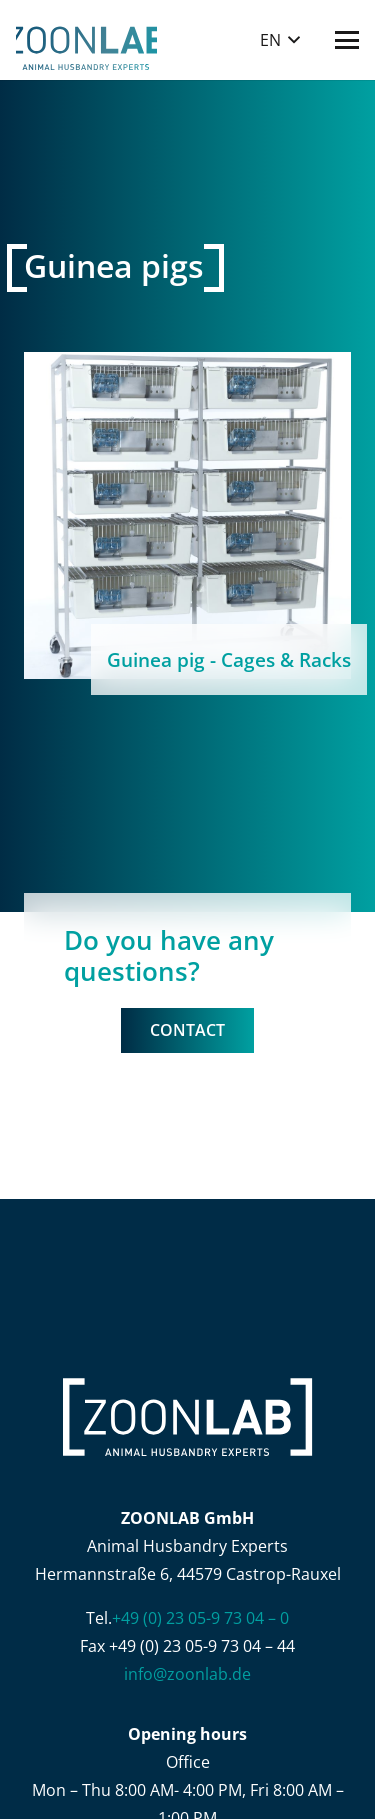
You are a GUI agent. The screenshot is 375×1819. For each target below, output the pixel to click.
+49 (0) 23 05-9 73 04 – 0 (200, 1618)
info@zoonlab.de (187, 1674)
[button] (280, 40)
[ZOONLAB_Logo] (86, 40)
